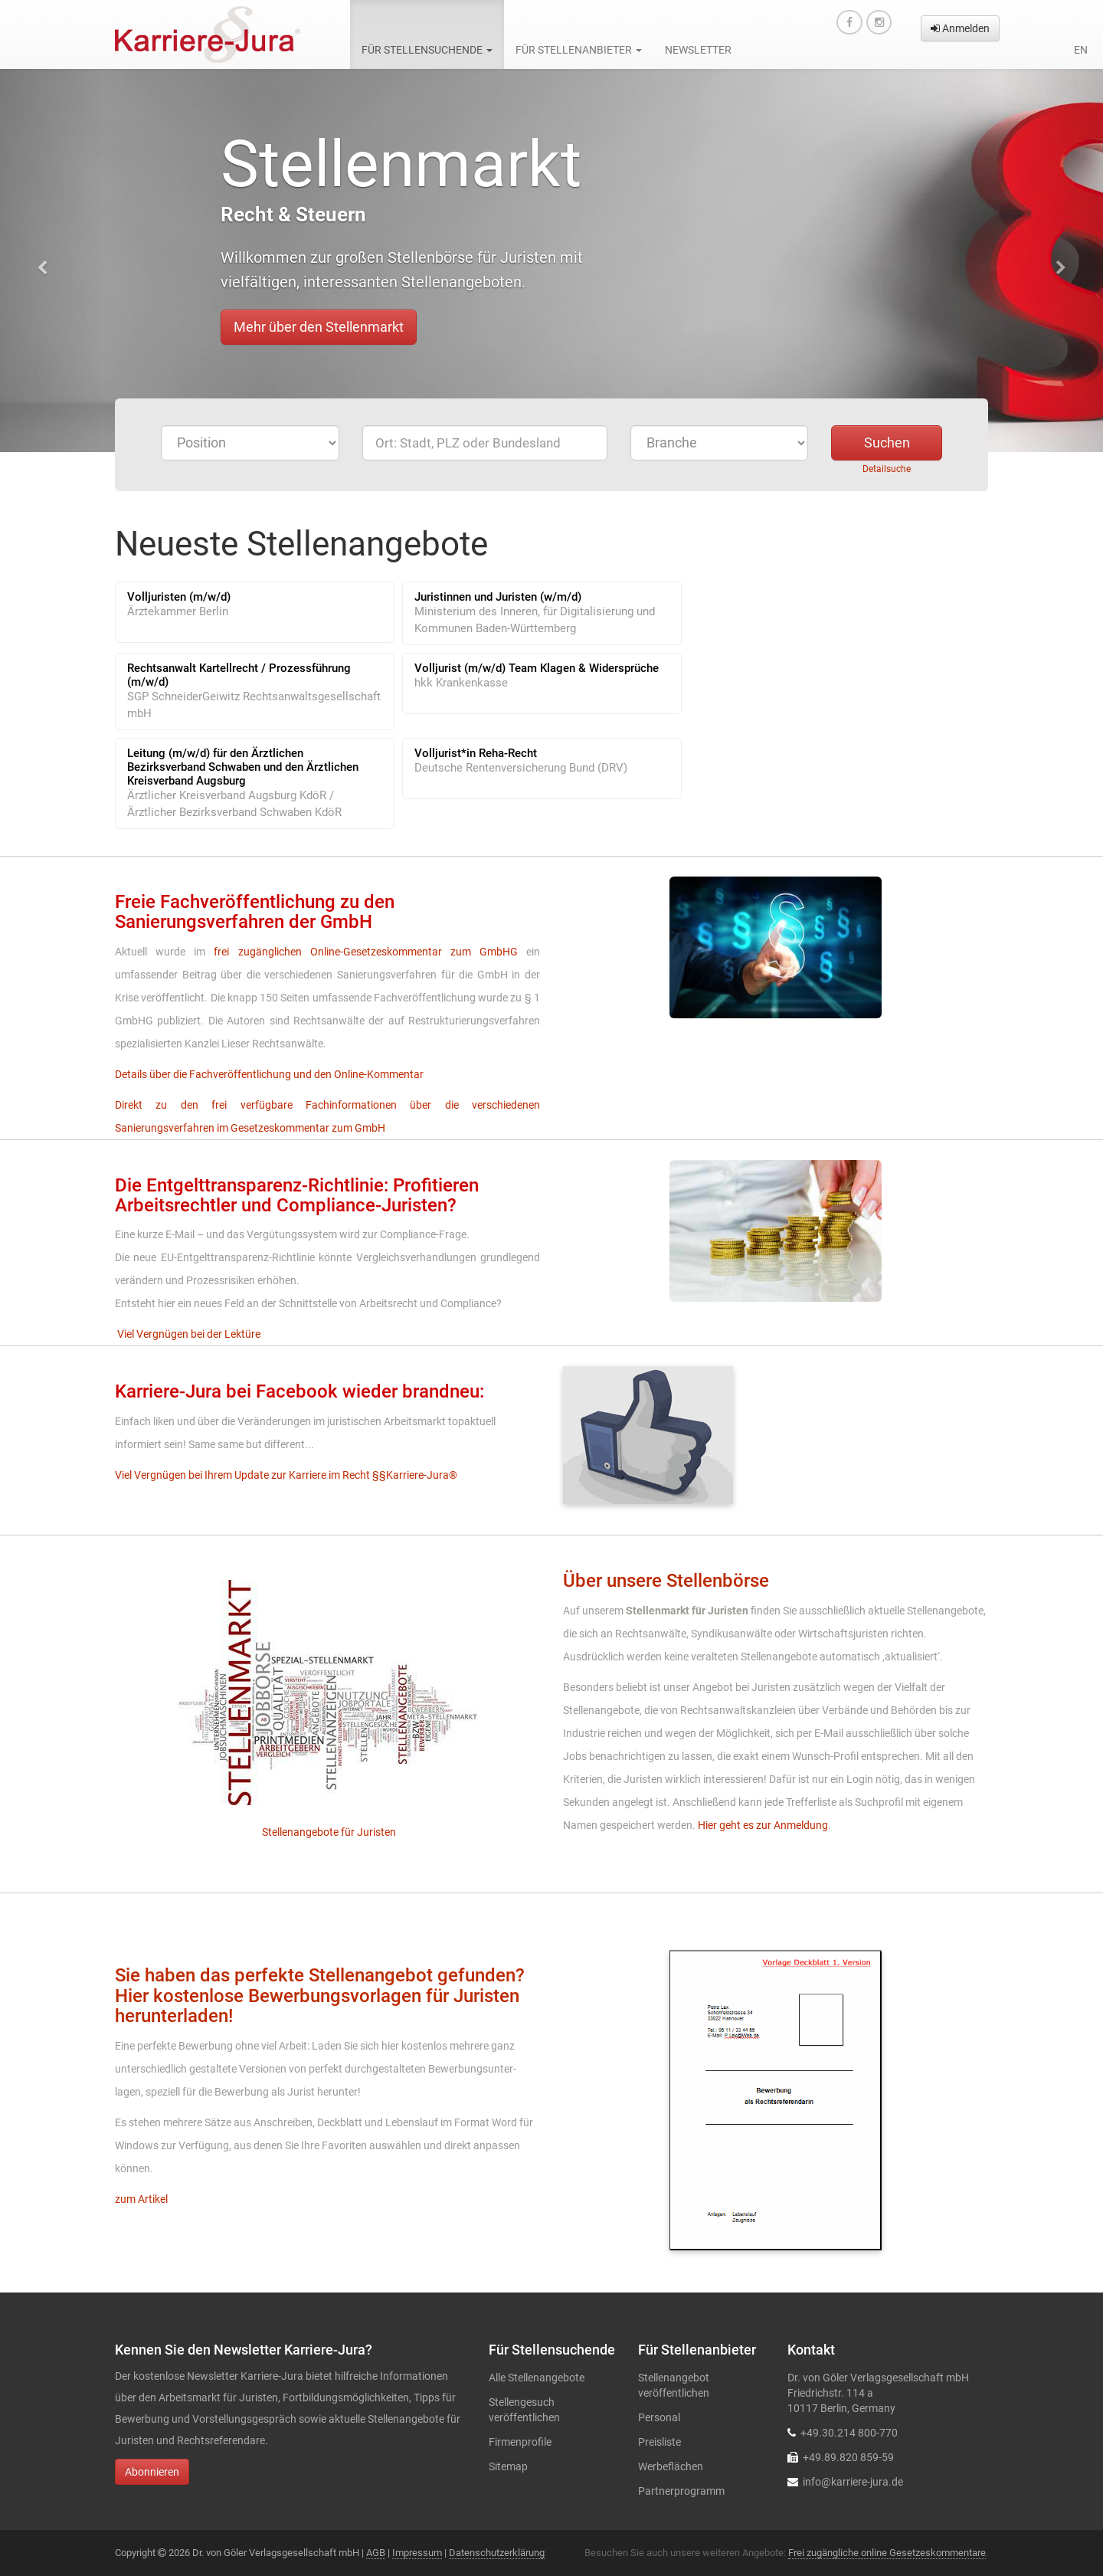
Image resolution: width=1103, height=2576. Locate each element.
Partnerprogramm (681, 2491)
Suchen (887, 442)
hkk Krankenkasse (461, 683)
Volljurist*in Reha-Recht (475, 753)
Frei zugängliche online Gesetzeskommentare (887, 2552)
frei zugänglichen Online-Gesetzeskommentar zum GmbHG (366, 952)
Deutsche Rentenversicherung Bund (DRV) (520, 768)
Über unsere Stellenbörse (666, 1580)
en (1081, 50)
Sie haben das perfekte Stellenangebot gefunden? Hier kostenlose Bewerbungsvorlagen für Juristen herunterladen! (320, 1996)
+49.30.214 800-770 (849, 2433)
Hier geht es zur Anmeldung (763, 1825)
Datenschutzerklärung (497, 2552)
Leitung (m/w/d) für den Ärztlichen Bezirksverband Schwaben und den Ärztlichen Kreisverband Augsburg (242, 767)
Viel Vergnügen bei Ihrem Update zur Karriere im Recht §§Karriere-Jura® (286, 1475)
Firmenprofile (520, 2442)
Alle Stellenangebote (536, 2377)
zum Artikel (141, 2199)
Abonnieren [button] (152, 2472)
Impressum (417, 2552)
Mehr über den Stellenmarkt (319, 327)
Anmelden (960, 28)
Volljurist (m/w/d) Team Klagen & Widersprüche (536, 668)
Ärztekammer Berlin (177, 611)
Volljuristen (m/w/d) (179, 597)
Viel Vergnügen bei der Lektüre (188, 1334)
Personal (659, 2417)
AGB (375, 2552)
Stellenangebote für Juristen (328, 1832)
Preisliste (659, 2442)
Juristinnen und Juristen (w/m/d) (497, 597)
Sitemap (508, 2466)
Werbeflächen (670, 2466)
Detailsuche (886, 469)
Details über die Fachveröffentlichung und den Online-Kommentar (269, 1074)
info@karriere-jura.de (853, 2482)
